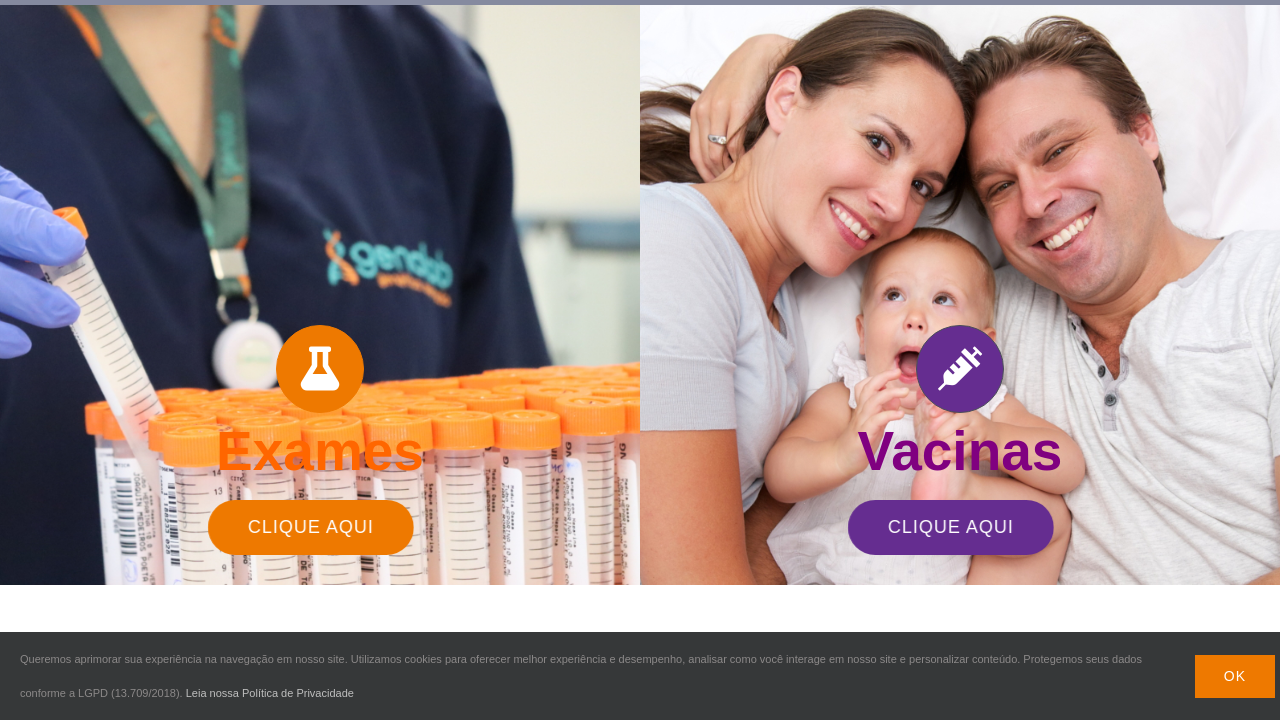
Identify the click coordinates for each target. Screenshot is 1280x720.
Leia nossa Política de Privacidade (270, 693)
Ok (1235, 676)
